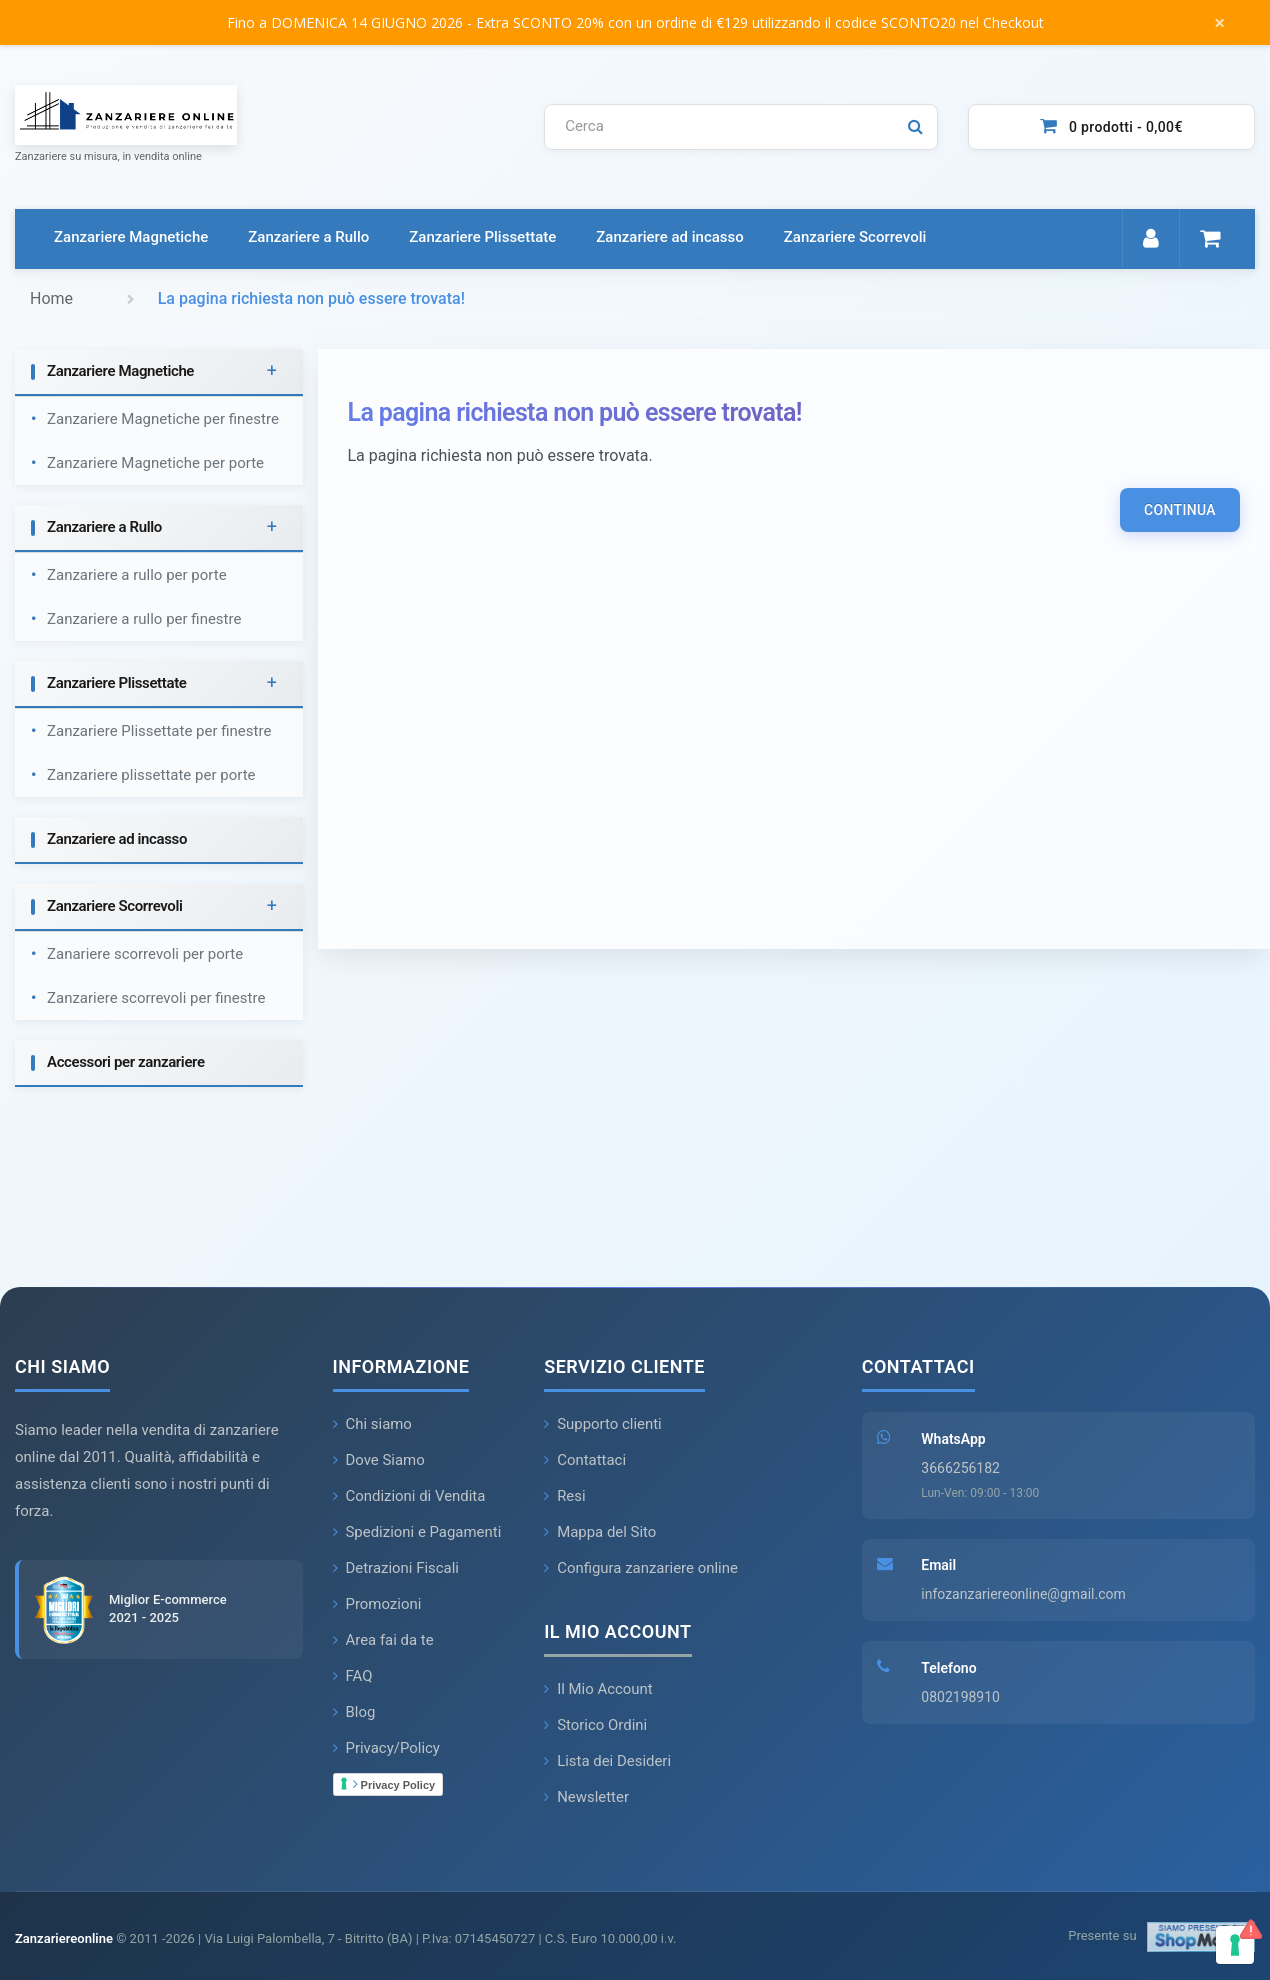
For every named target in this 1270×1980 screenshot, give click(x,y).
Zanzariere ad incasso (670, 237)
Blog (354, 1712)
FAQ (353, 1676)
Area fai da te (384, 1640)
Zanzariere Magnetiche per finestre (163, 419)
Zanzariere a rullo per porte (137, 575)
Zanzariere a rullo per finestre (144, 619)
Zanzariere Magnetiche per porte (155, 463)
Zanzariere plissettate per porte (151, 775)
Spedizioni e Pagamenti (417, 1532)
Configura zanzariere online (641, 1568)
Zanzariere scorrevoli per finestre (156, 998)
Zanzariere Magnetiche (131, 237)
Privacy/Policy (387, 1748)
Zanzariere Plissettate (482, 237)
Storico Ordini (595, 1725)
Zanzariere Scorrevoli (855, 237)
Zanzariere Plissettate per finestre (159, 731)
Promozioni (377, 1604)
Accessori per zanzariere (126, 1062)
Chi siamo (373, 1424)
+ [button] (272, 371)
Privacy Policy (394, 1784)
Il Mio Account (598, 1689)
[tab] (159, 372)
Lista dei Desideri (607, 1761)
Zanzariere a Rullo (308, 237)
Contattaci (585, 1460)
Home (51, 298)
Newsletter (586, 1797)
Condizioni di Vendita (409, 1496)
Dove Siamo (379, 1460)
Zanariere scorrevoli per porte (145, 954)
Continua (1180, 510)
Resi (565, 1496)
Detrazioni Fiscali (396, 1568)
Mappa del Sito (600, 1532)
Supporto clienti (603, 1424)
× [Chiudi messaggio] (1219, 23)
